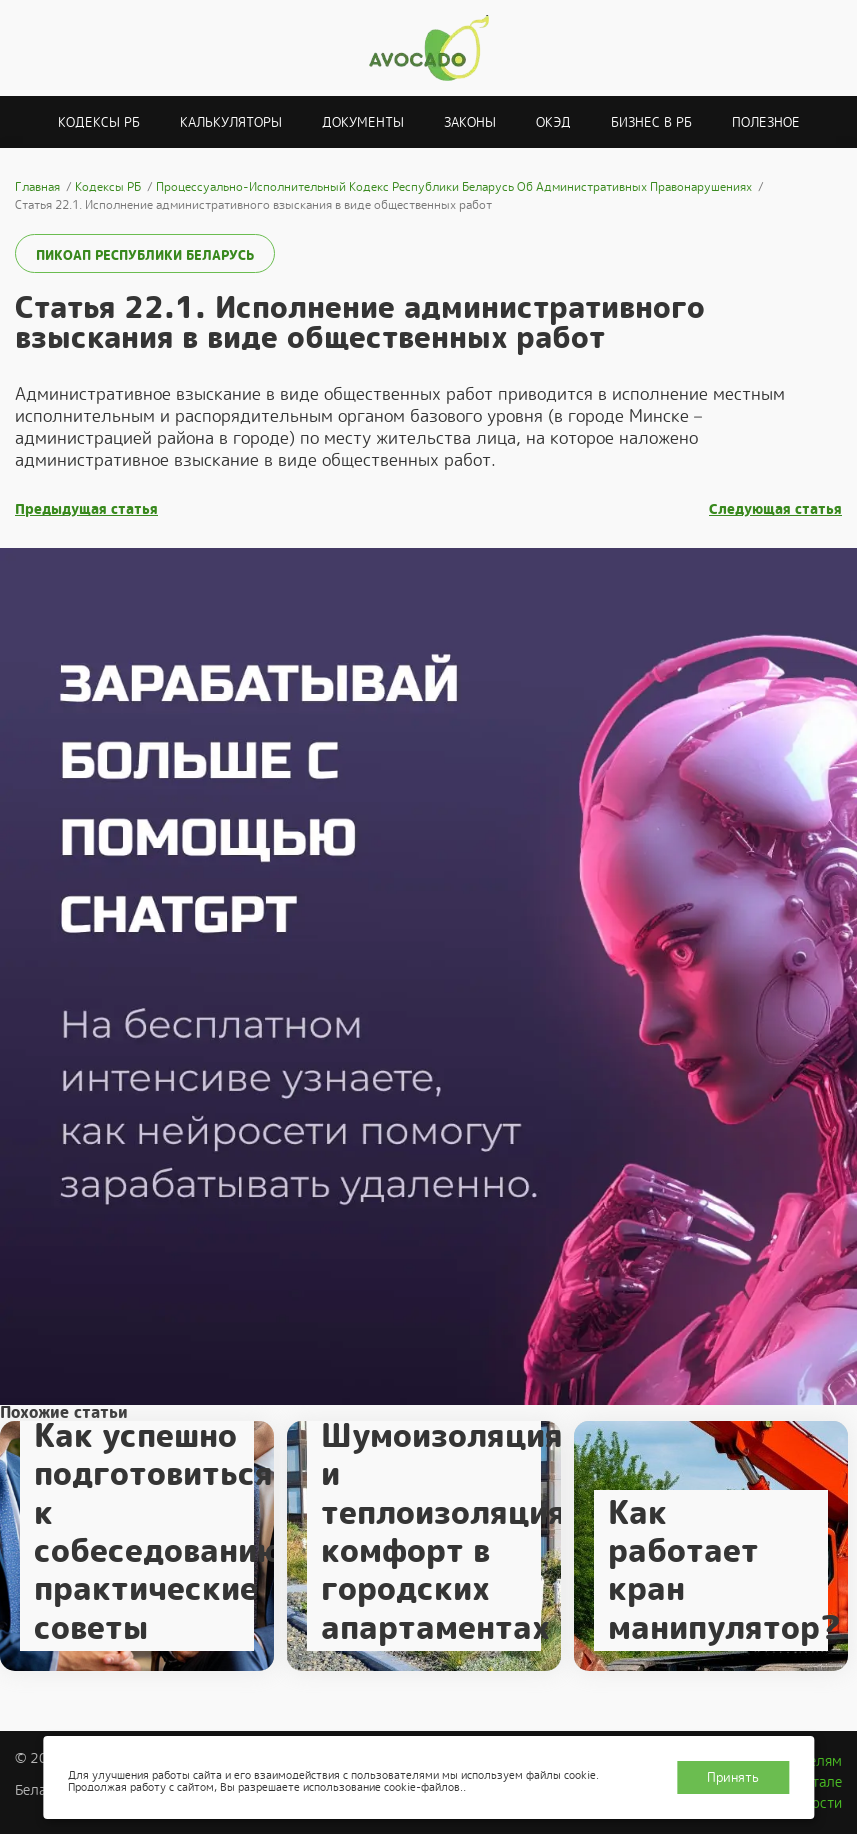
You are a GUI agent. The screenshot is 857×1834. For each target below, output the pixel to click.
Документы (363, 122)
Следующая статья (775, 509)
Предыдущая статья (86, 509)
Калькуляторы (231, 122)
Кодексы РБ (99, 122)
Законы (470, 122)
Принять (733, 1777)
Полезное (766, 122)
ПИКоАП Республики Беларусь (145, 255)
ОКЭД (553, 122)
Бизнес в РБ (651, 122)
